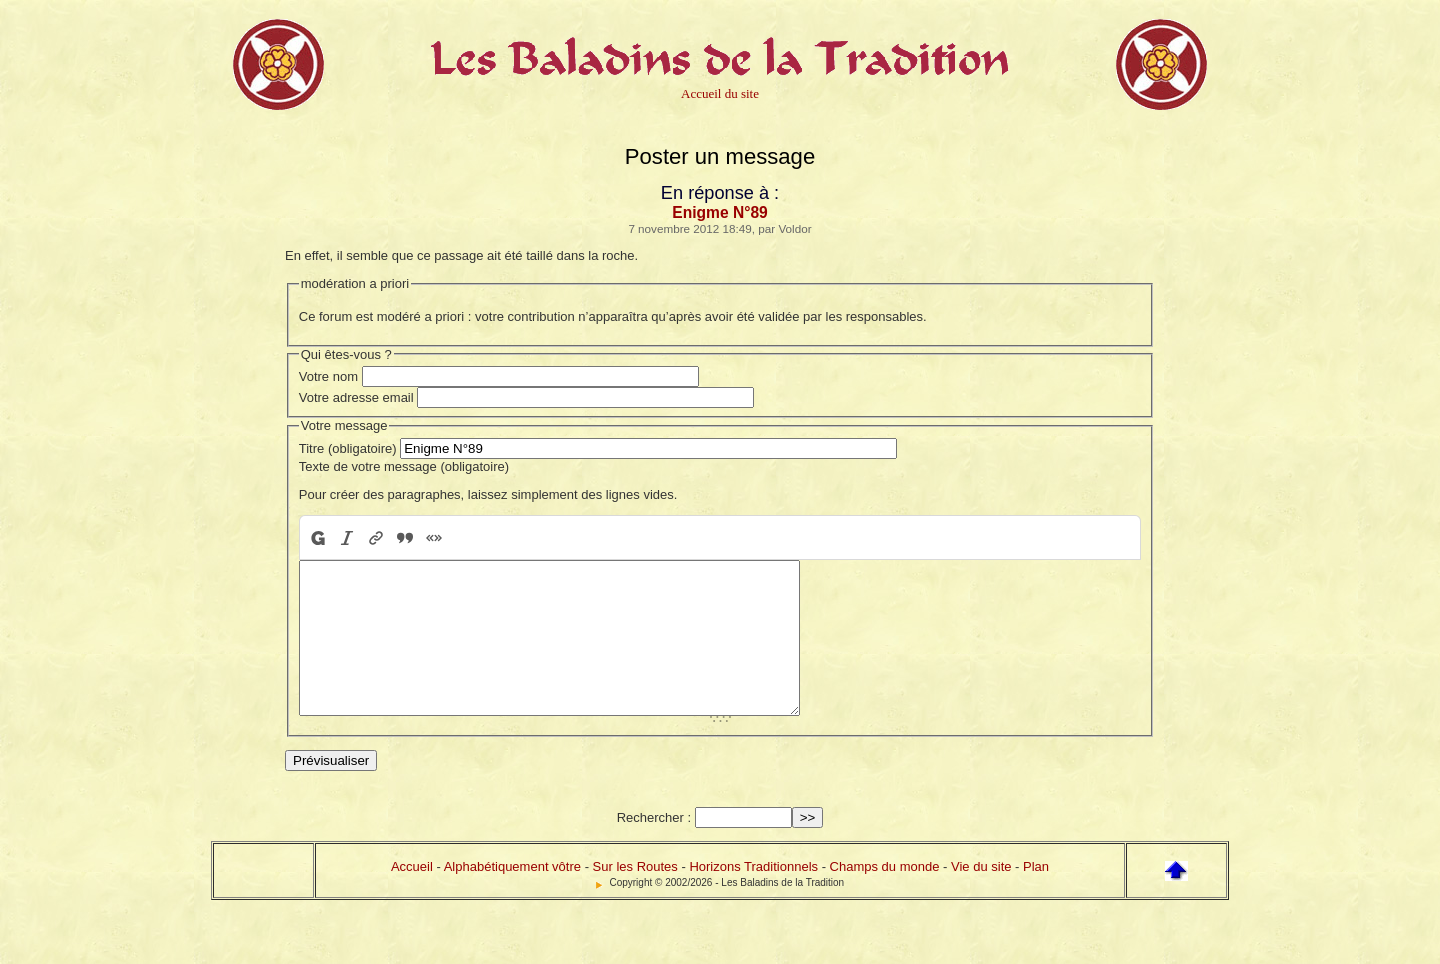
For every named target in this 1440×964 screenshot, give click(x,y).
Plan (1036, 896)
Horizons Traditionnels (753, 896)
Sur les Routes (635, 896)
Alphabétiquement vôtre (512, 896)
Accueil (412, 896)
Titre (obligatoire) (348, 448)
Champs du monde (885, 896)
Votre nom (328, 376)
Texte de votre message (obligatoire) (404, 466)
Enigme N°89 (720, 212)
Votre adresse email (356, 397)
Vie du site (981, 896)
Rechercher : (654, 847)
